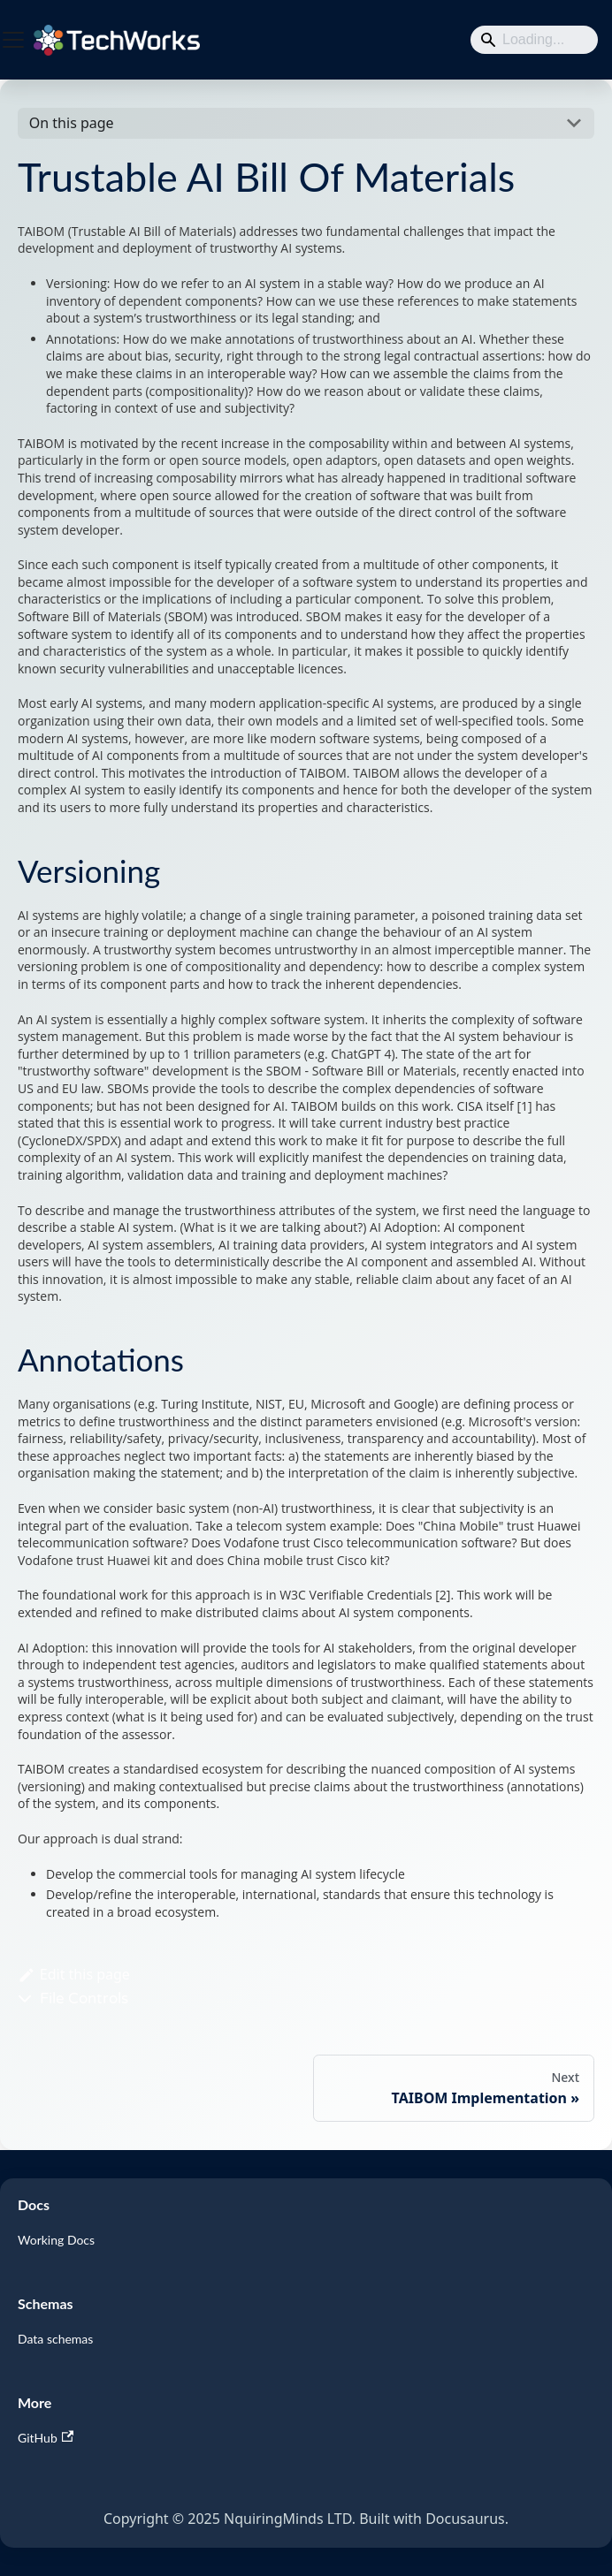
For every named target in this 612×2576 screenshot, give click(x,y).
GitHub (45, 2437)
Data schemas (55, 2338)
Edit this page (74, 1974)
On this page (71, 123)
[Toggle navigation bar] (13, 40)
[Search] (534, 40)
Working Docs (56, 2239)
